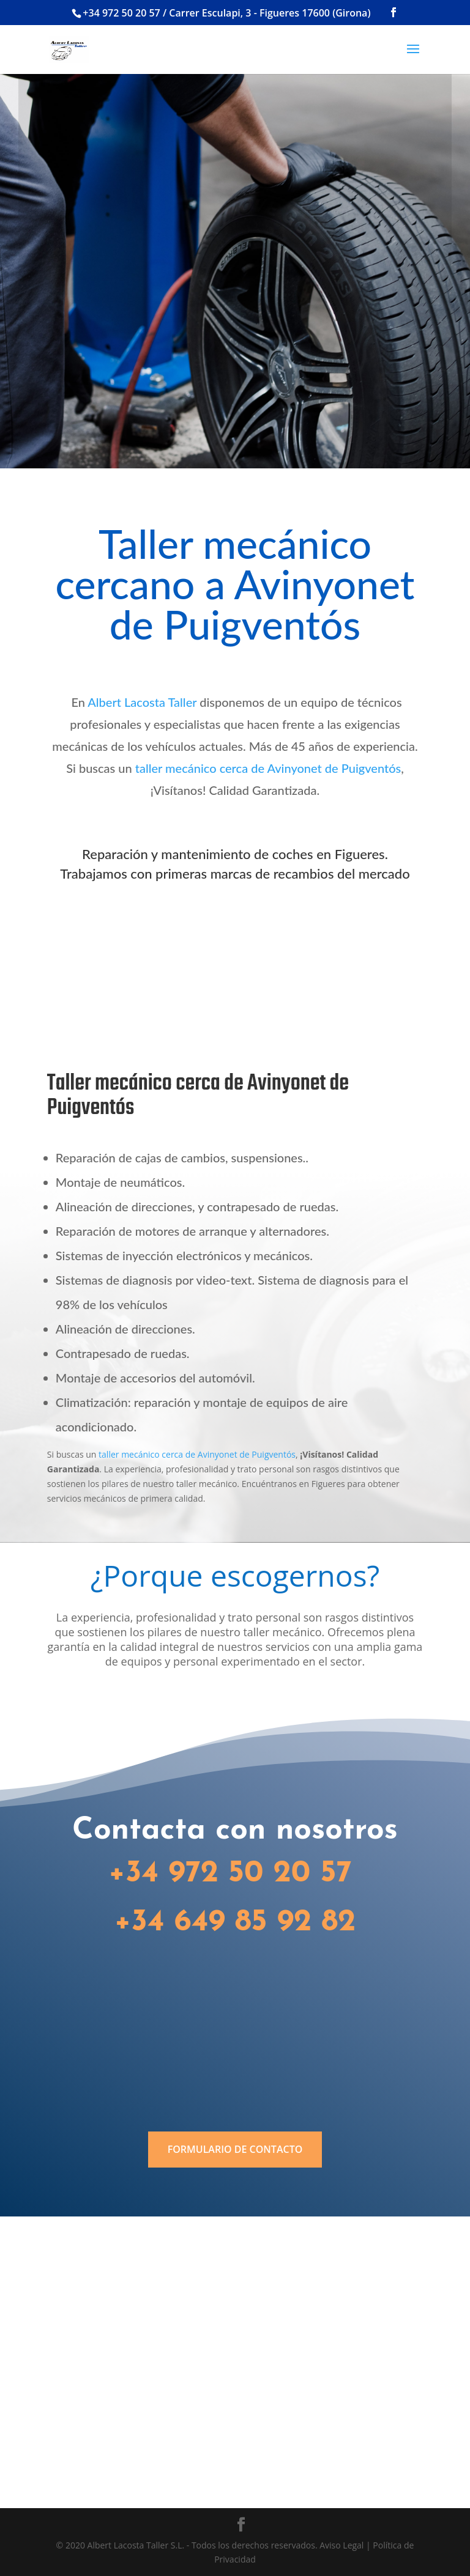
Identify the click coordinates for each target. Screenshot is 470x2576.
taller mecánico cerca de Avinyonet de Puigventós (268, 768)
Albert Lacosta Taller (142, 702)
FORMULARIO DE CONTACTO (235, 2149)
